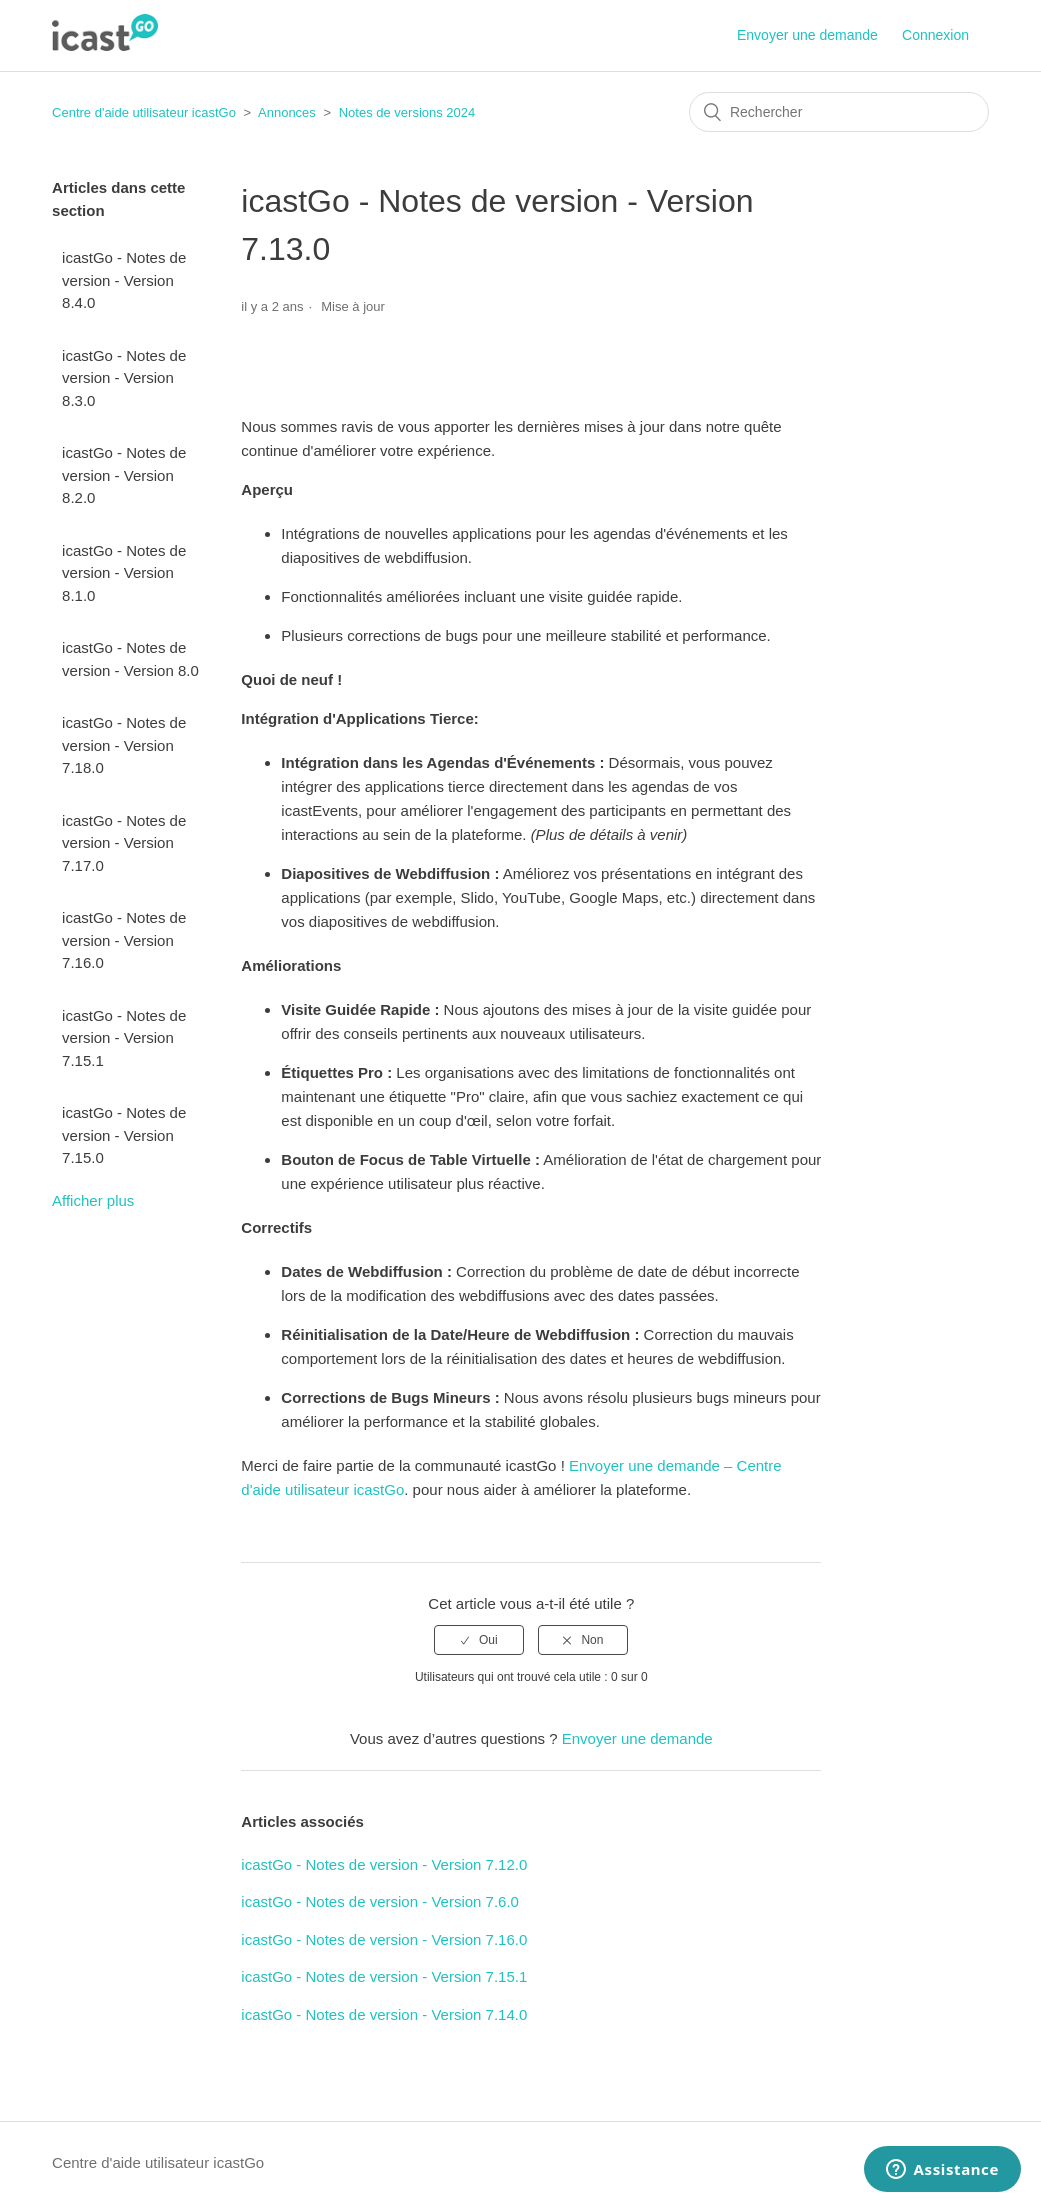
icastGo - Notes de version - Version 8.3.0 (124, 378)
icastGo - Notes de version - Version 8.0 (130, 659)
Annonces (287, 112)
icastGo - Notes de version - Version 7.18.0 (124, 745)
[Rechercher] (839, 112)
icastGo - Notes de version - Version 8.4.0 (124, 280)
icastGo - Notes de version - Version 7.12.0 (384, 1864)
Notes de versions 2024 (407, 112)
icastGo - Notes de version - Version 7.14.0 (384, 2014)
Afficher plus (93, 1200)
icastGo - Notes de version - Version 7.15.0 (124, 1135)
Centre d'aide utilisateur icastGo (144, 112)
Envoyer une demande (807, 35)
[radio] (479, 1640)
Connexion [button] (935, 35)
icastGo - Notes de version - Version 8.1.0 (124, 573)
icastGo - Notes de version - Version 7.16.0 (124, 940)
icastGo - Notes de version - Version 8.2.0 (124, 475)
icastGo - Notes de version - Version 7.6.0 (380, 1901)
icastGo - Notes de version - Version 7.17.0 (124, 843)
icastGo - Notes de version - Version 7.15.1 (124, 1038)
